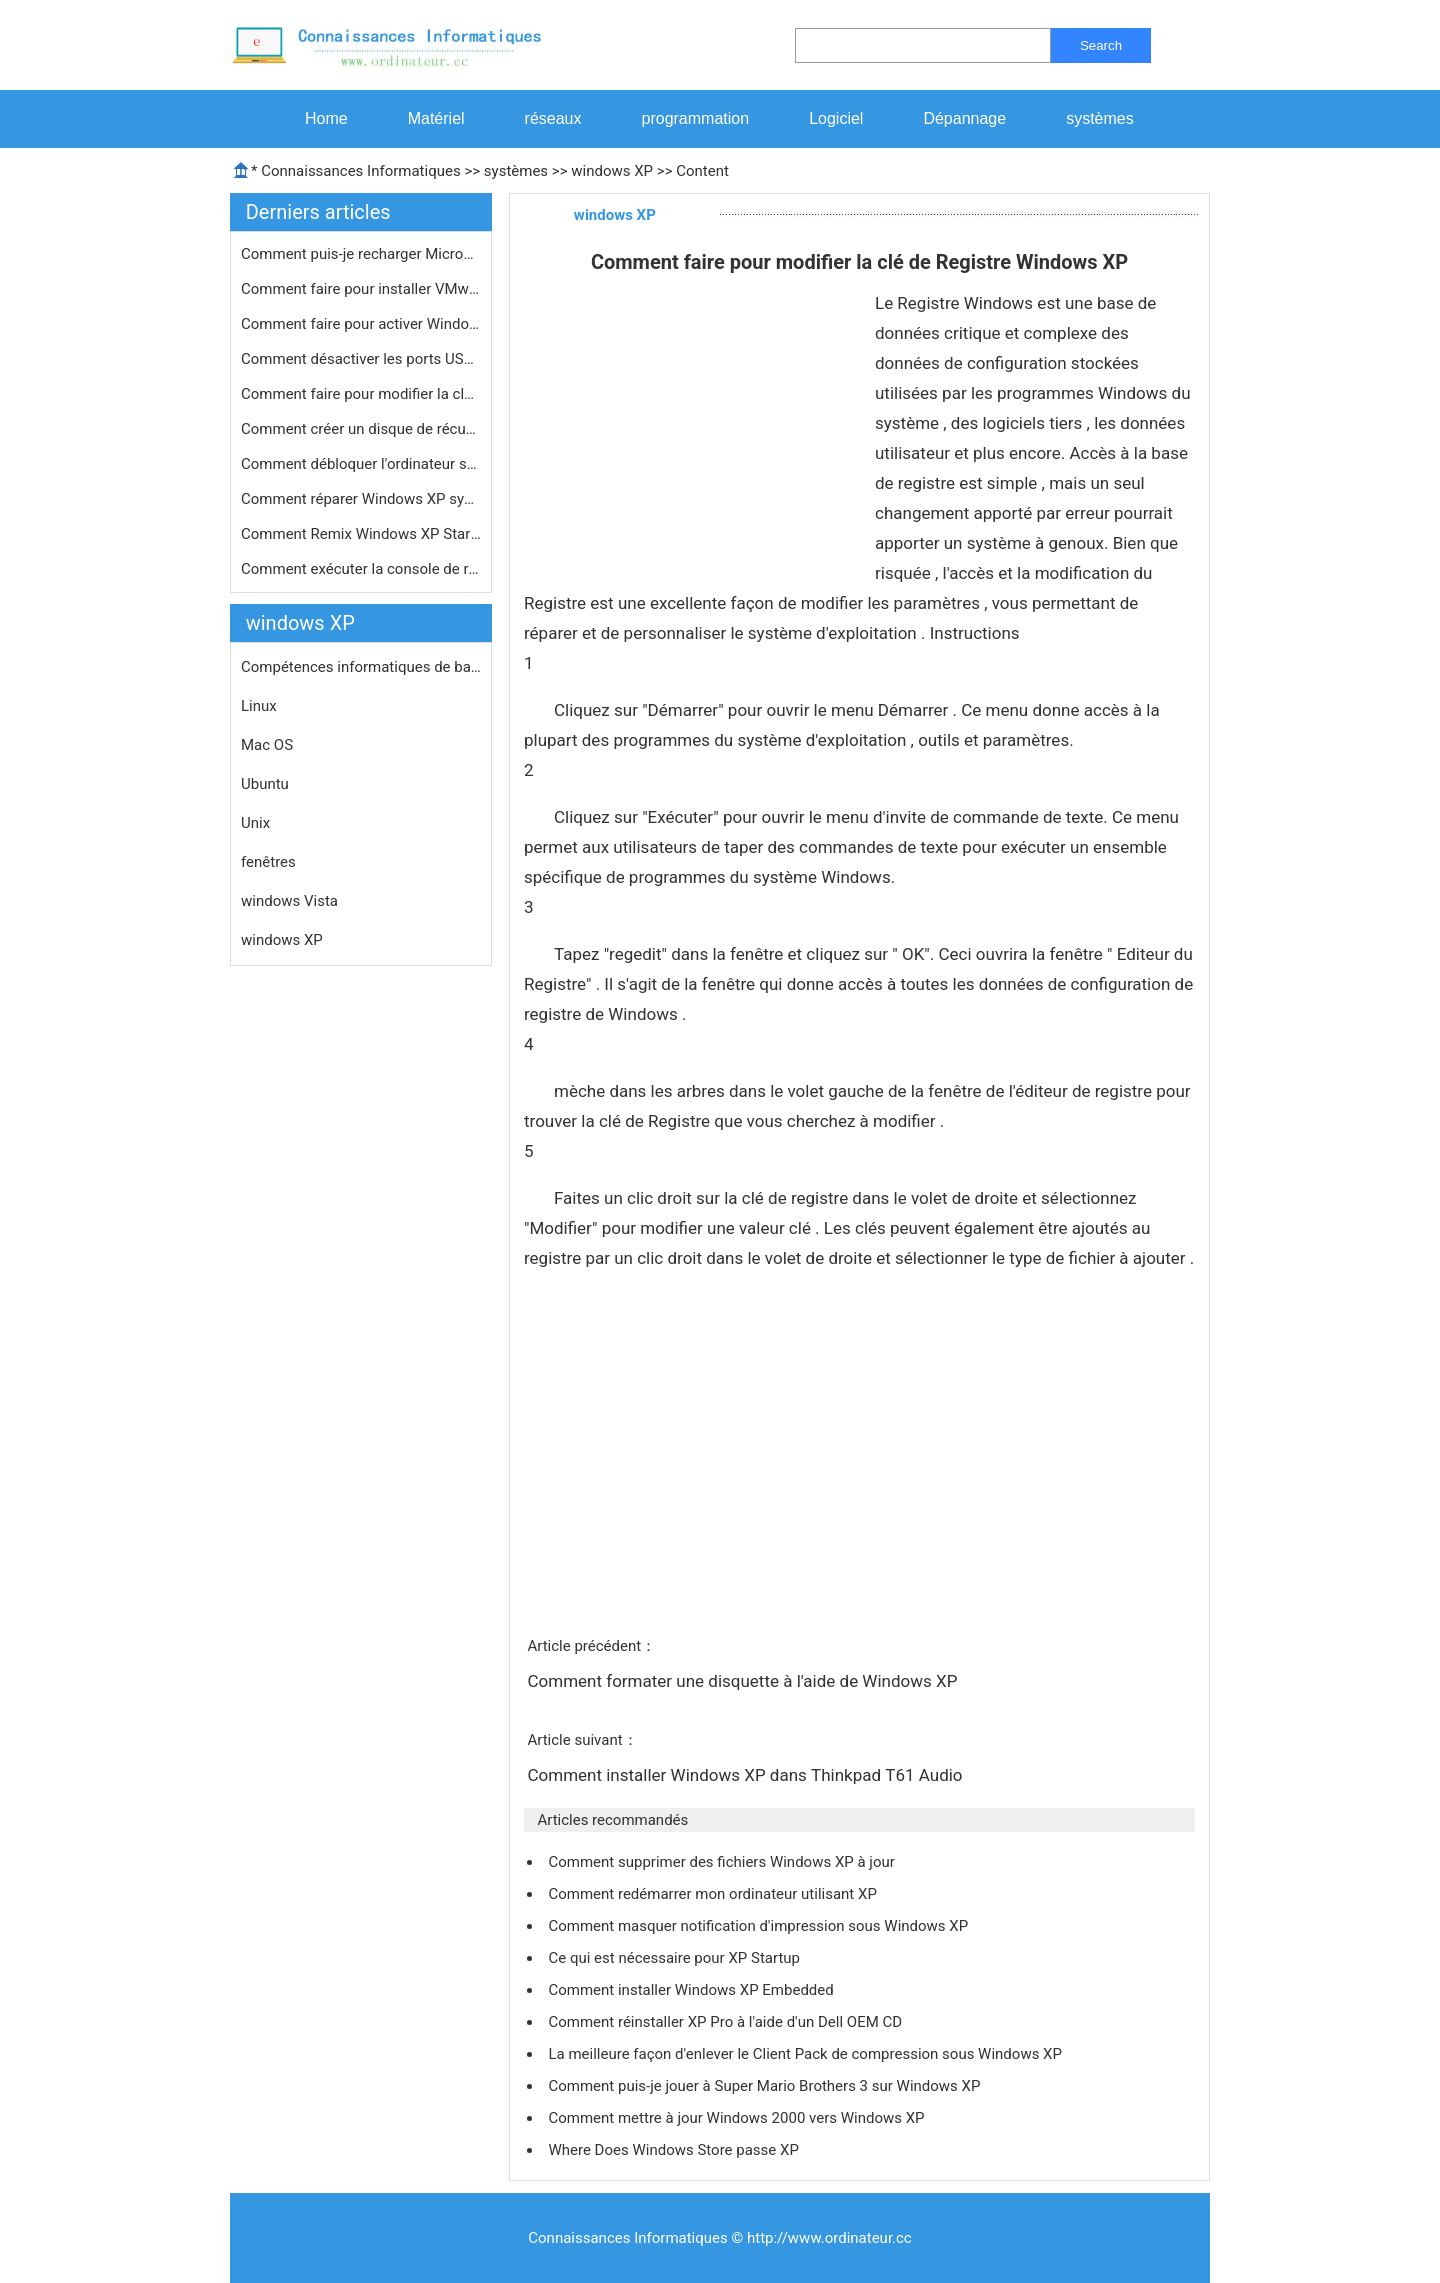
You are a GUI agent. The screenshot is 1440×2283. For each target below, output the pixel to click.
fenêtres (268, 862)
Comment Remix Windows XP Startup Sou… (361, 534)
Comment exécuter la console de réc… (361, 569)
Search (1101, 45)
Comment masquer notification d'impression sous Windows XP (759, 1926)
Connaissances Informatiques (360, 171)
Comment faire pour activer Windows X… (361, 324)
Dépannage (964, 118)
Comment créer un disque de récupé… (361, 429)
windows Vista (289, 901)
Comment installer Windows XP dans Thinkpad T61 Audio (746, 1775)
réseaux (553, 118)
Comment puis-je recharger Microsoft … (361, 254)
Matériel (436, 118)
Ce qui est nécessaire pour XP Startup (675, 1958)
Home (326, 118)
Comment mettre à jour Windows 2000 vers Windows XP (738, 2118)
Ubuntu (265, 784)
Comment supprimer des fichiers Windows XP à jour (723, 1862)
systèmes (1100, 118)
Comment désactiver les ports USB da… (361, 359)
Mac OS (267, 745)
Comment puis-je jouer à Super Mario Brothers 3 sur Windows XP (766, 2086)
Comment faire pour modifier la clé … (361, 394)
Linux (259, 706)
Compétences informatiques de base (361, 667)
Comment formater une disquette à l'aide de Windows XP (744, 1681)
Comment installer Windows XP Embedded (692, 1990)
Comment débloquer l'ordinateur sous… (361, 464)
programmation (696, 118)
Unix (255, 823)
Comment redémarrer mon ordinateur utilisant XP (714, 1894)
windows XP (612, 171)
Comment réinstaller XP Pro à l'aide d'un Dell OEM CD (726, 2022)
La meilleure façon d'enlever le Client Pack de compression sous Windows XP (806, 2054)
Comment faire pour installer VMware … (361, 289)
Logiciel (836, 118)
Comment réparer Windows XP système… (361, 499)
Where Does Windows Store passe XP (675, 2150)
